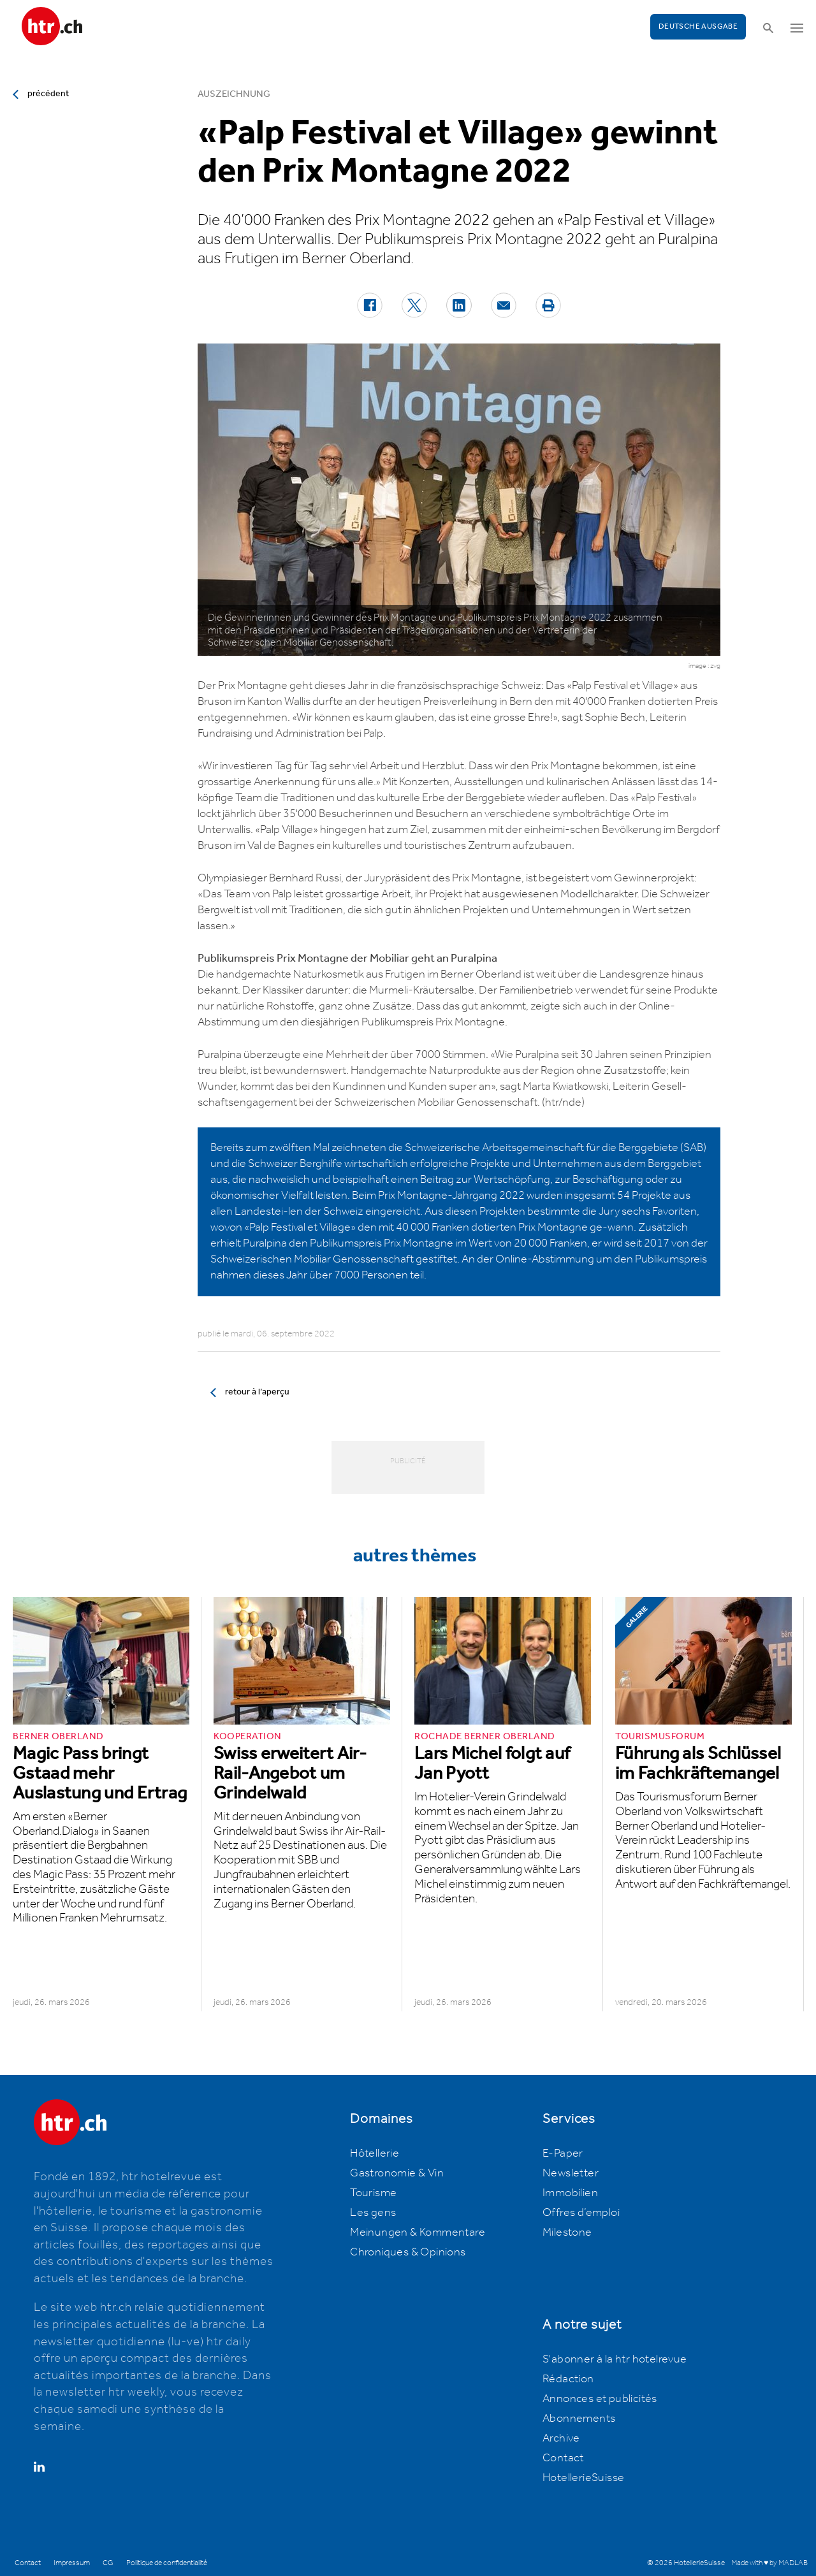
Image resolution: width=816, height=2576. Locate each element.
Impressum (72, 2563)
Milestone (567, 2232)
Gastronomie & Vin (397, 2173)
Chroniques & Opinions (407, 2252)
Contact (563, 2458)
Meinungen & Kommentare (417, 2232)
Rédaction (568, 2379)
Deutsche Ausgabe (698, 26)
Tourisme (373, 2193)
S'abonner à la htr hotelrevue (615, 2359)
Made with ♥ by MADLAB (769, 2563)
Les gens (373, 2213)
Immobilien (570, 2193)
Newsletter (571, 2173)
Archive (561, 2438)
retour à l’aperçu (257, 1391)
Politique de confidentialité (166, 2563)
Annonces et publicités (600, 2399)
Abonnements (579, 2419)
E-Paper (563, 2153)
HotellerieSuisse (583, 2478)
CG (108, 2563)
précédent (48, 93)
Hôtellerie (374, 2153)
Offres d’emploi (581, 2213)
